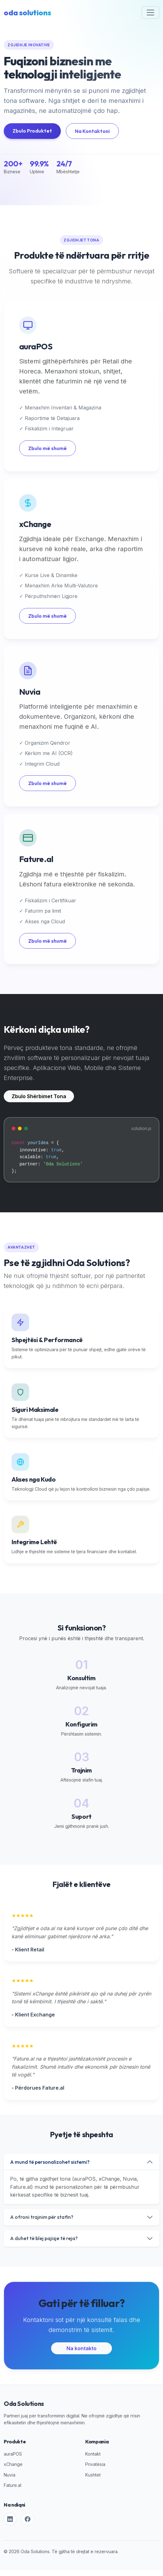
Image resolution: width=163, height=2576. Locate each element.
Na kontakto (81, 2348)
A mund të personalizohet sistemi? (50, 2162)
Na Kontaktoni (92, 131)
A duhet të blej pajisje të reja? (44, 2238)
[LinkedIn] (10, 2519)
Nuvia (9, 2474)
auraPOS (13, 2454)
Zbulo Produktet (32, 131)
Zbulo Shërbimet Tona (39, 1096)
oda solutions (27, 12)
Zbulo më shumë (47, 448)
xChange (13, 2464)
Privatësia (95, 2464)
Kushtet (93, 2474)
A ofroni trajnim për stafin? (41, 2217)
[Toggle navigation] (150, 12)
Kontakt (93, 2454)
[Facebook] (27, 2519)
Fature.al (12, 2485)
